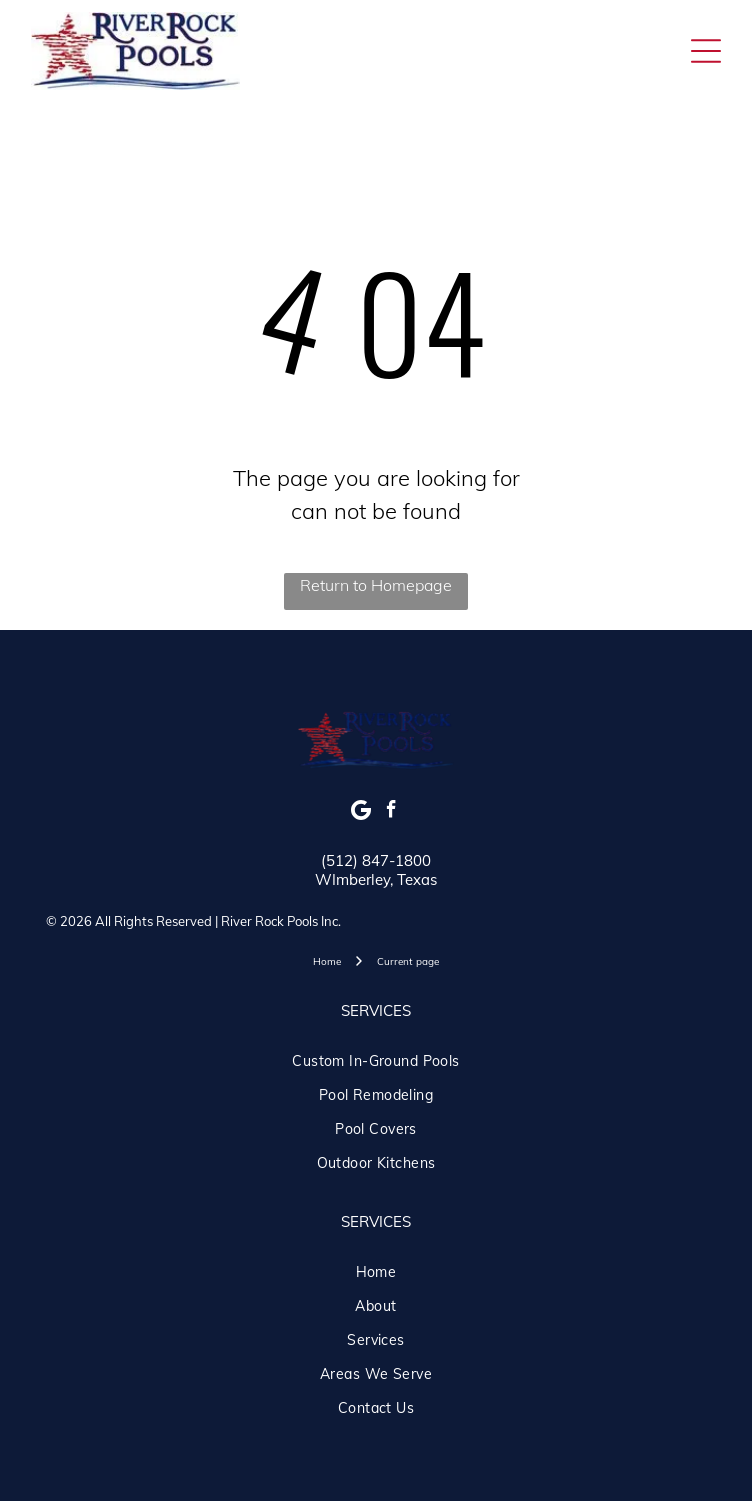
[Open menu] (706, 51)
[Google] (361, 812)
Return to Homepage (376, 585)
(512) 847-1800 (376, 860)
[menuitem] (376, 1061)
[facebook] (391, 812)
